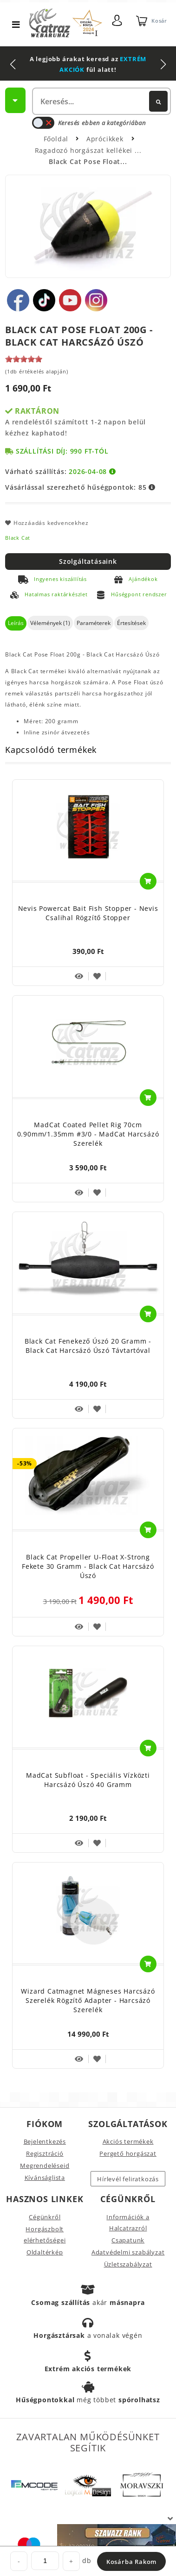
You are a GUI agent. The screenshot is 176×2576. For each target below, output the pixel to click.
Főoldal (56, 138)
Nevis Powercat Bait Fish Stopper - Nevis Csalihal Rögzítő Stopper (88, 913)
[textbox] (101, 101)
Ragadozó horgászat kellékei (85, 150)
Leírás (16, 623)
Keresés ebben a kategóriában (89, 123)
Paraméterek (94, 623)
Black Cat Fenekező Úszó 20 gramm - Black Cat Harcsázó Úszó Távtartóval (88, 1346)
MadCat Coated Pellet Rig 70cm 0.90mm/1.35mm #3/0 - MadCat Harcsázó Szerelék (88, 1134)
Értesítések (131, 623)
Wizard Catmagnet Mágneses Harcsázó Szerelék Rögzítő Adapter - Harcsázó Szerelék (88, 2000)
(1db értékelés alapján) (36, 371)
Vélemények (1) (50, 623)
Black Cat (17, 537)
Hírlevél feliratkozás (128, 2179)
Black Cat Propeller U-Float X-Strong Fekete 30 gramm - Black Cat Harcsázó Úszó (88, 1566)
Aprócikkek (106, 138)
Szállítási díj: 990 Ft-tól (62, 451)
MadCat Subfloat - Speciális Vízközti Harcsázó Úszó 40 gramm (88, 1780)
